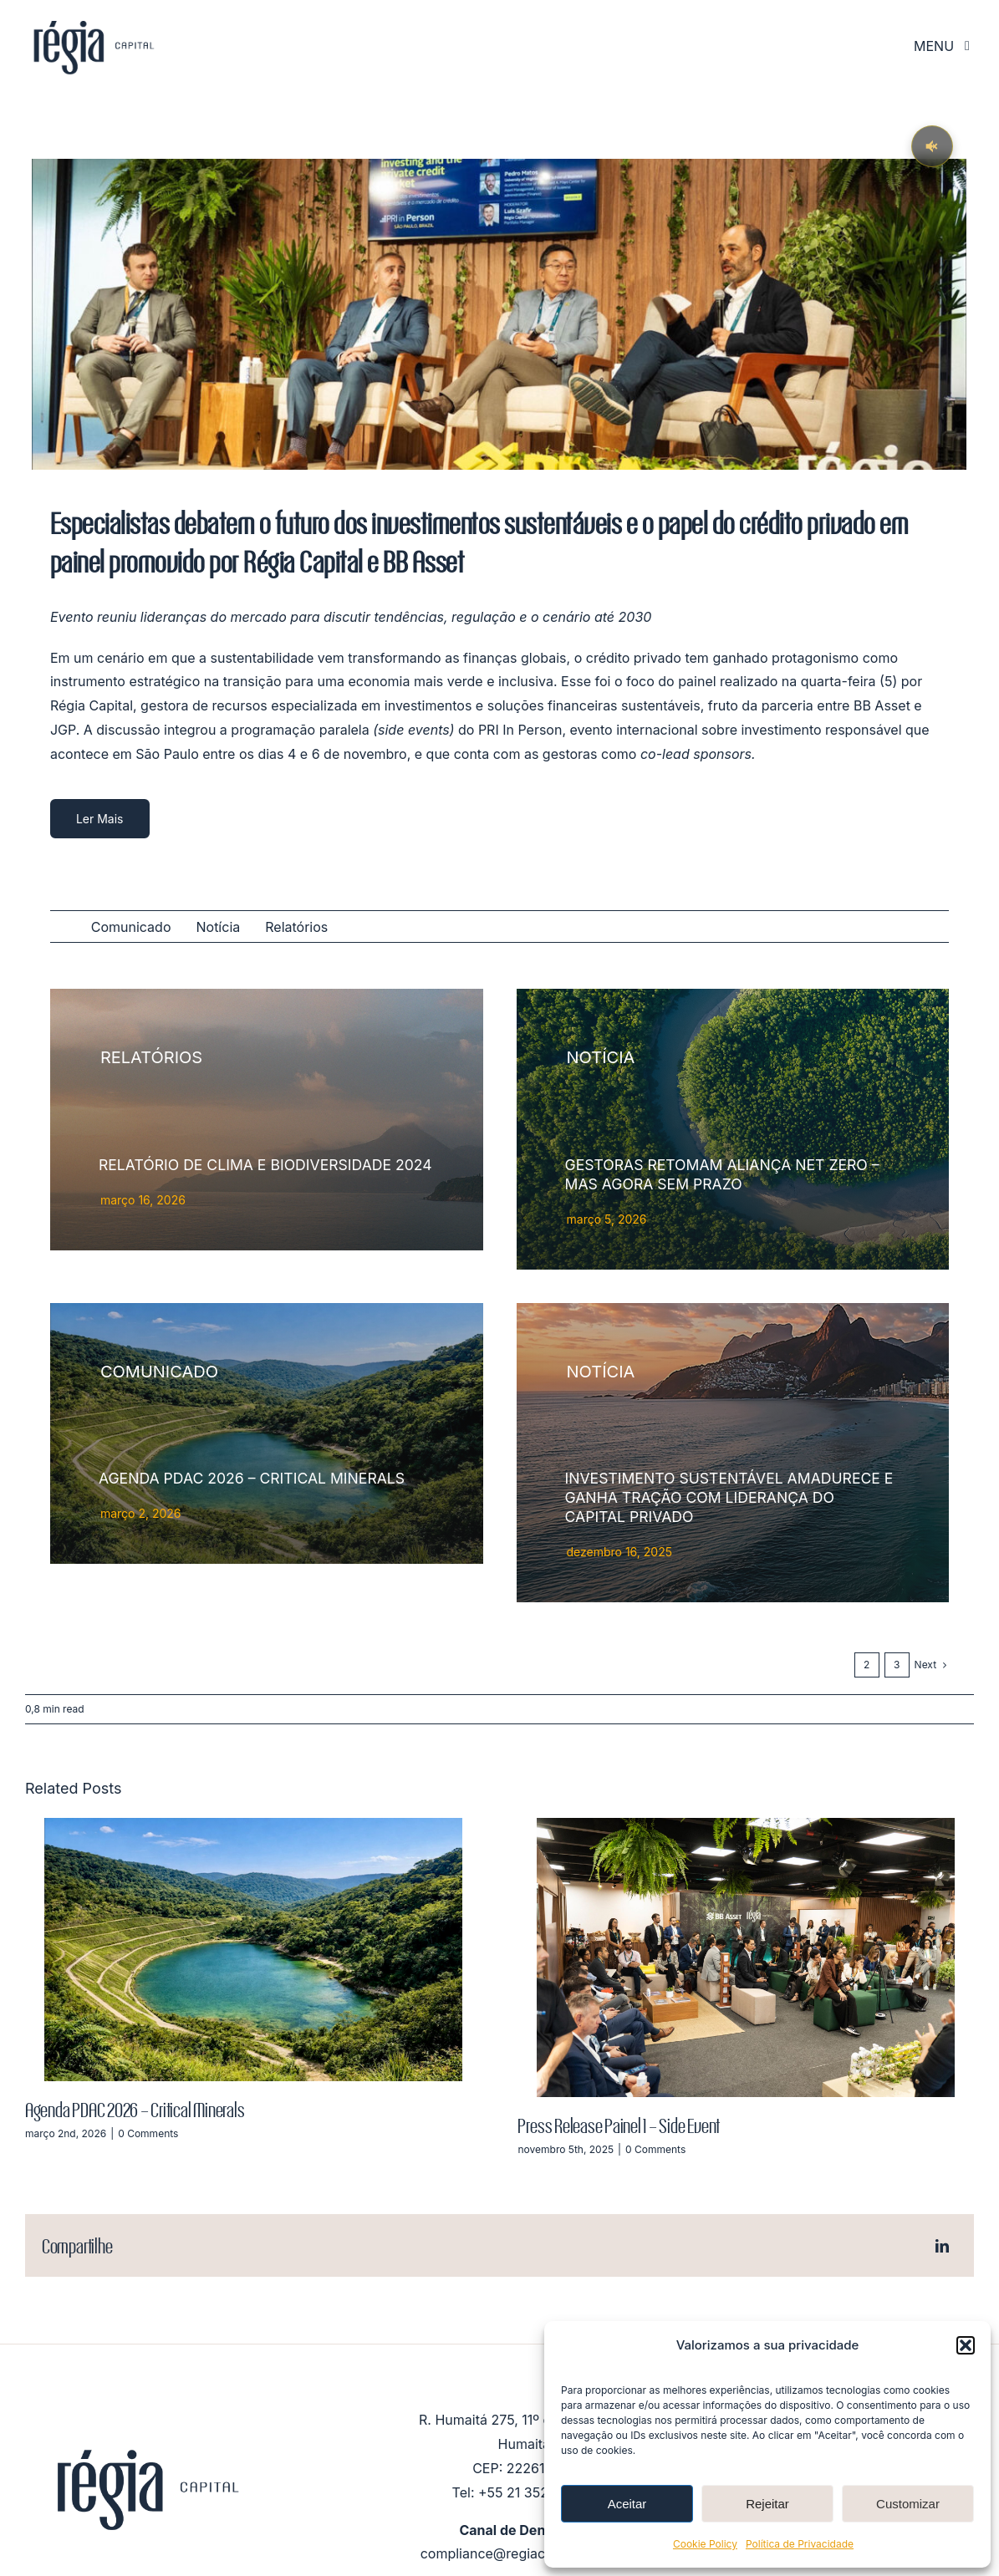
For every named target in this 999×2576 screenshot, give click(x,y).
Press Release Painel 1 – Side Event (618, 2124)
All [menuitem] (58, 927)
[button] (965, 2345)
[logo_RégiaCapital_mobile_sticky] (92, 20)
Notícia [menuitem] (218, 927)
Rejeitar (767, 2504)
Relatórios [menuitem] (296, 927)
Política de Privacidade (800, 2544)
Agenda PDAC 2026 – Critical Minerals (134, 2108)
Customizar (908, 2504)
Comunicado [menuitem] (131, 927)
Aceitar (627, 2504)
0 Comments (148, 2133)
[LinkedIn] (942, 2246)
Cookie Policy (705, 2544)
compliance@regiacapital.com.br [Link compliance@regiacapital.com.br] (524, 2553)
